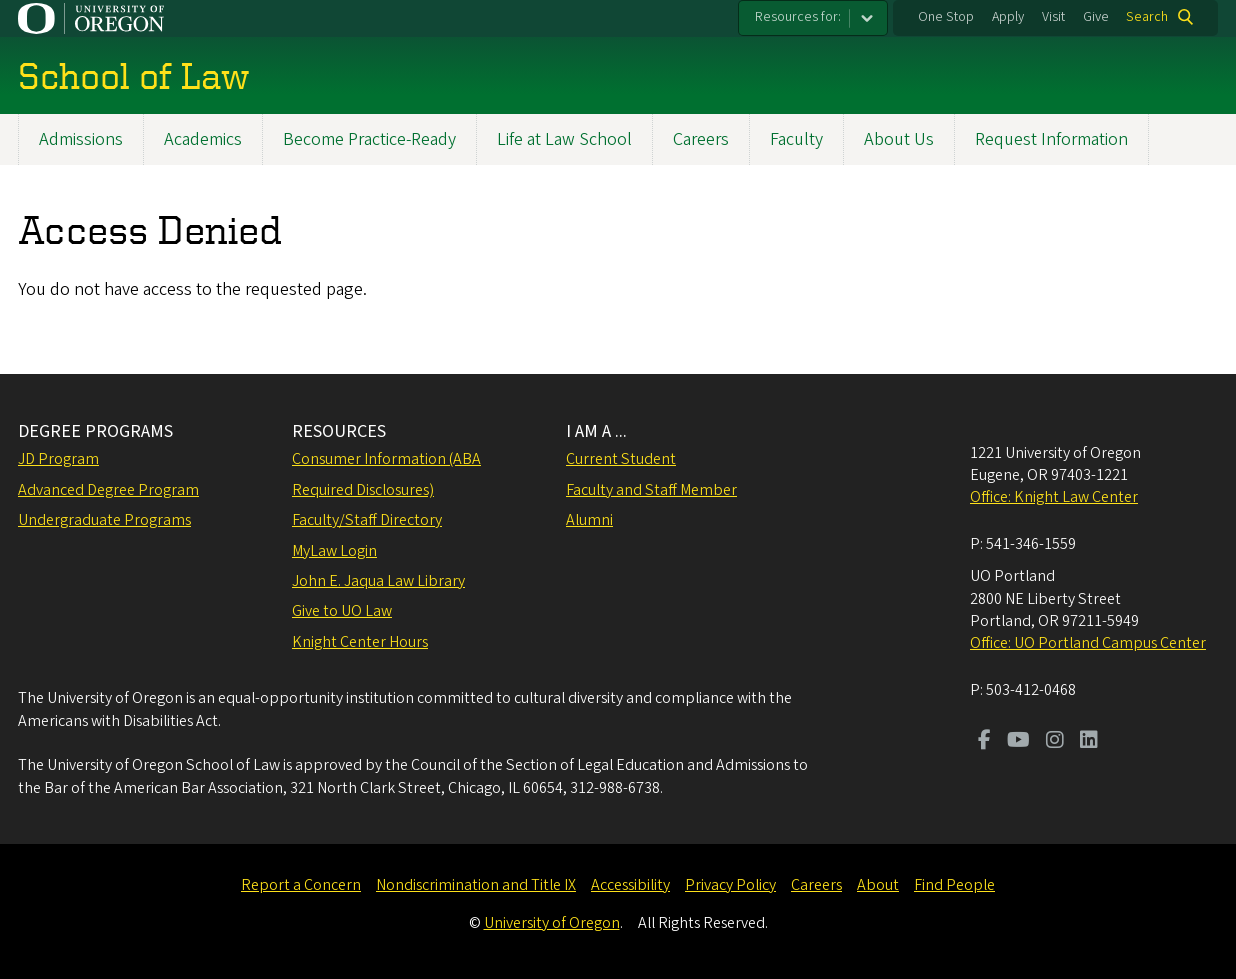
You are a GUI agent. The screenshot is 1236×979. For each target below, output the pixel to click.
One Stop (946, 17)
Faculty (796, 139)
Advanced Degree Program (108, 490)
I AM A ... (596, 431)
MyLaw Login (334, 551)
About (878, 885)
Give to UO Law (342, 611)
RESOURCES (339, 431)
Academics (203, 139)
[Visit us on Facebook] (984, 742)
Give (1096, 17)
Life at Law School (564, 139)
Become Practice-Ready (369, 139)
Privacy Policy (730, 885)
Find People (954, 885)
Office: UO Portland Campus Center (1088, 643)
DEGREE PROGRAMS (95, 431)
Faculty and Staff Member (651, 490)
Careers (701, 139)
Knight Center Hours (360, 642)
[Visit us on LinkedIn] (1089, 742)
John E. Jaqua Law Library (378, 581)
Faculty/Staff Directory (367, 520)
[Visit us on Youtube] (1018, 742)
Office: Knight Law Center (1054, 497)
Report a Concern (301, 885)
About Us (899, 139)
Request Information (1051, 139)
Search (1147, 17)
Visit (1053, 17)
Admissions (81, 139)
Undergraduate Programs (104, 520)
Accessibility (630, 885)
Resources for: (798, 17)
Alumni (589, 520)
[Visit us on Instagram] (1055, 742)
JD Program (58, 459)
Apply (1008, 17)
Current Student (621, 459)
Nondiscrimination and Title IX (476, 885)
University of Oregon (552, 923)
